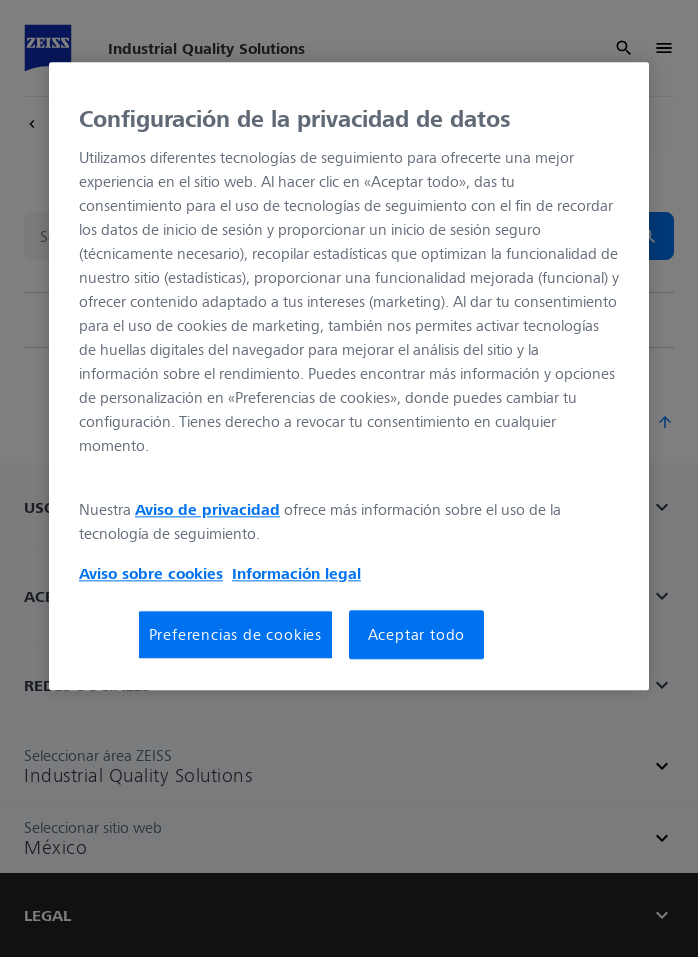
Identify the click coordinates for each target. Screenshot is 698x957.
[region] (349, 376)
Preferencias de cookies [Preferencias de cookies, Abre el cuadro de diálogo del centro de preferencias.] (235, 635)
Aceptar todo (417, 635)
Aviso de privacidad (207, 510)
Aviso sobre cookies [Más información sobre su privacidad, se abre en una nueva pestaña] (151, 574)
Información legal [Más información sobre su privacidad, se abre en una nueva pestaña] (296, 574)
